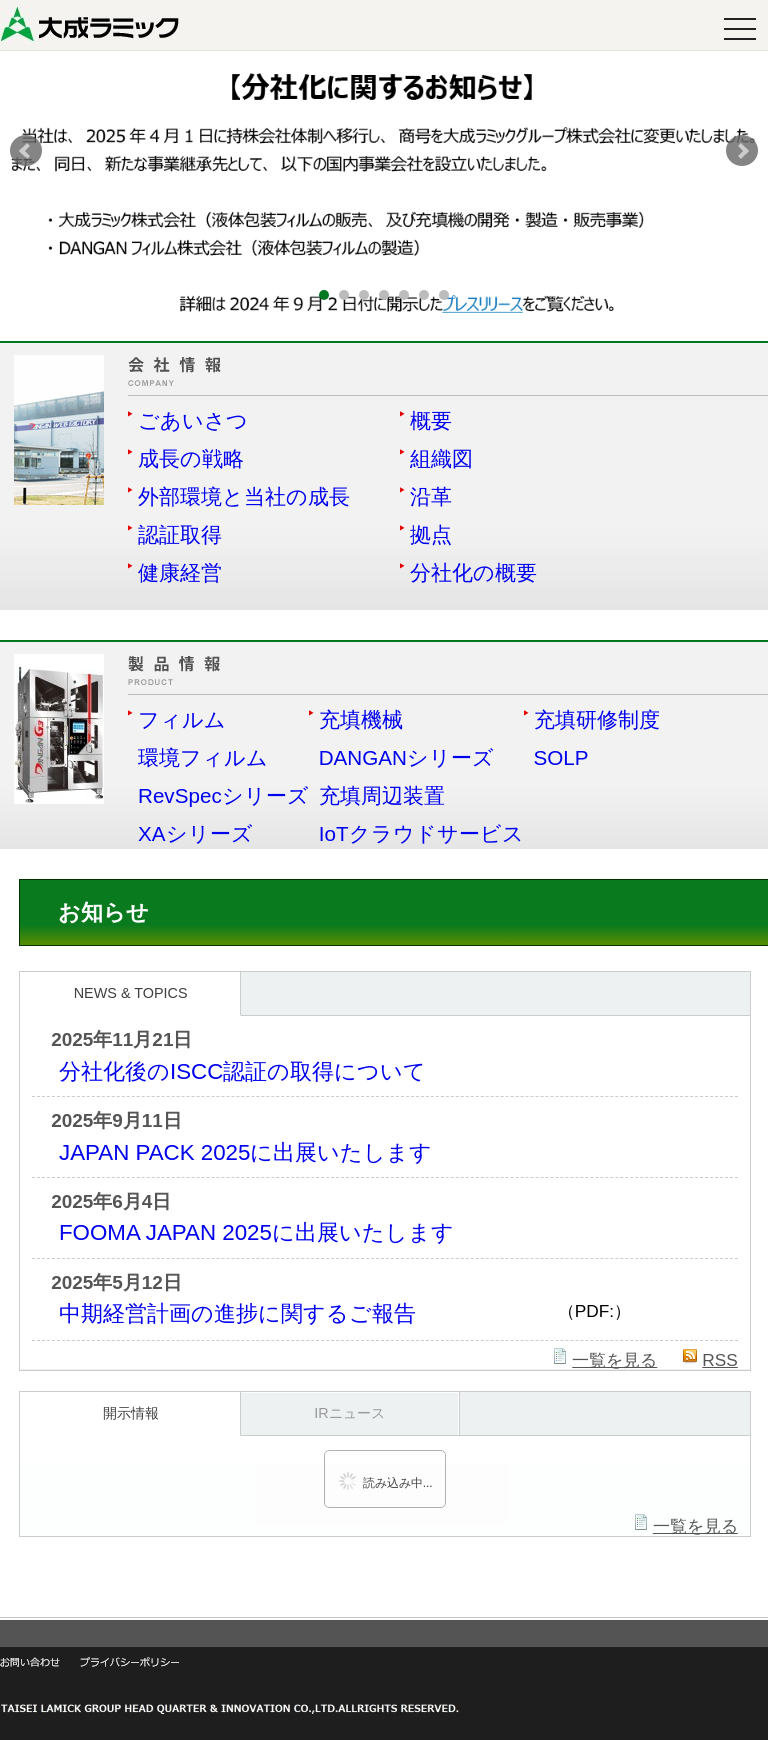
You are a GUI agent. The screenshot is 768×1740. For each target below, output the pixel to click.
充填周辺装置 (382, 795)
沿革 (431, 496)
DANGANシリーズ (406, 757)
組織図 (441, 458)
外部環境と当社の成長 (244, 496)
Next (742, 151)
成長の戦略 (191, 458)
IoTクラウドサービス (421, 833)
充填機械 (361, 719)
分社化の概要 (473, 572)
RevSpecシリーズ (223, 795)
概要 (431, 420)
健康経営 (180, 572)
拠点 (431, 534)
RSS (720, 1360)
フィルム (182, 719)
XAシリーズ (195, 833)
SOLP (561, 757)
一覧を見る (614, 1360)
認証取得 (180, 534)
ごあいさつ (193, 420)
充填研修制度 (597, 719)
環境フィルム (203, 757)
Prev (26, 151)
